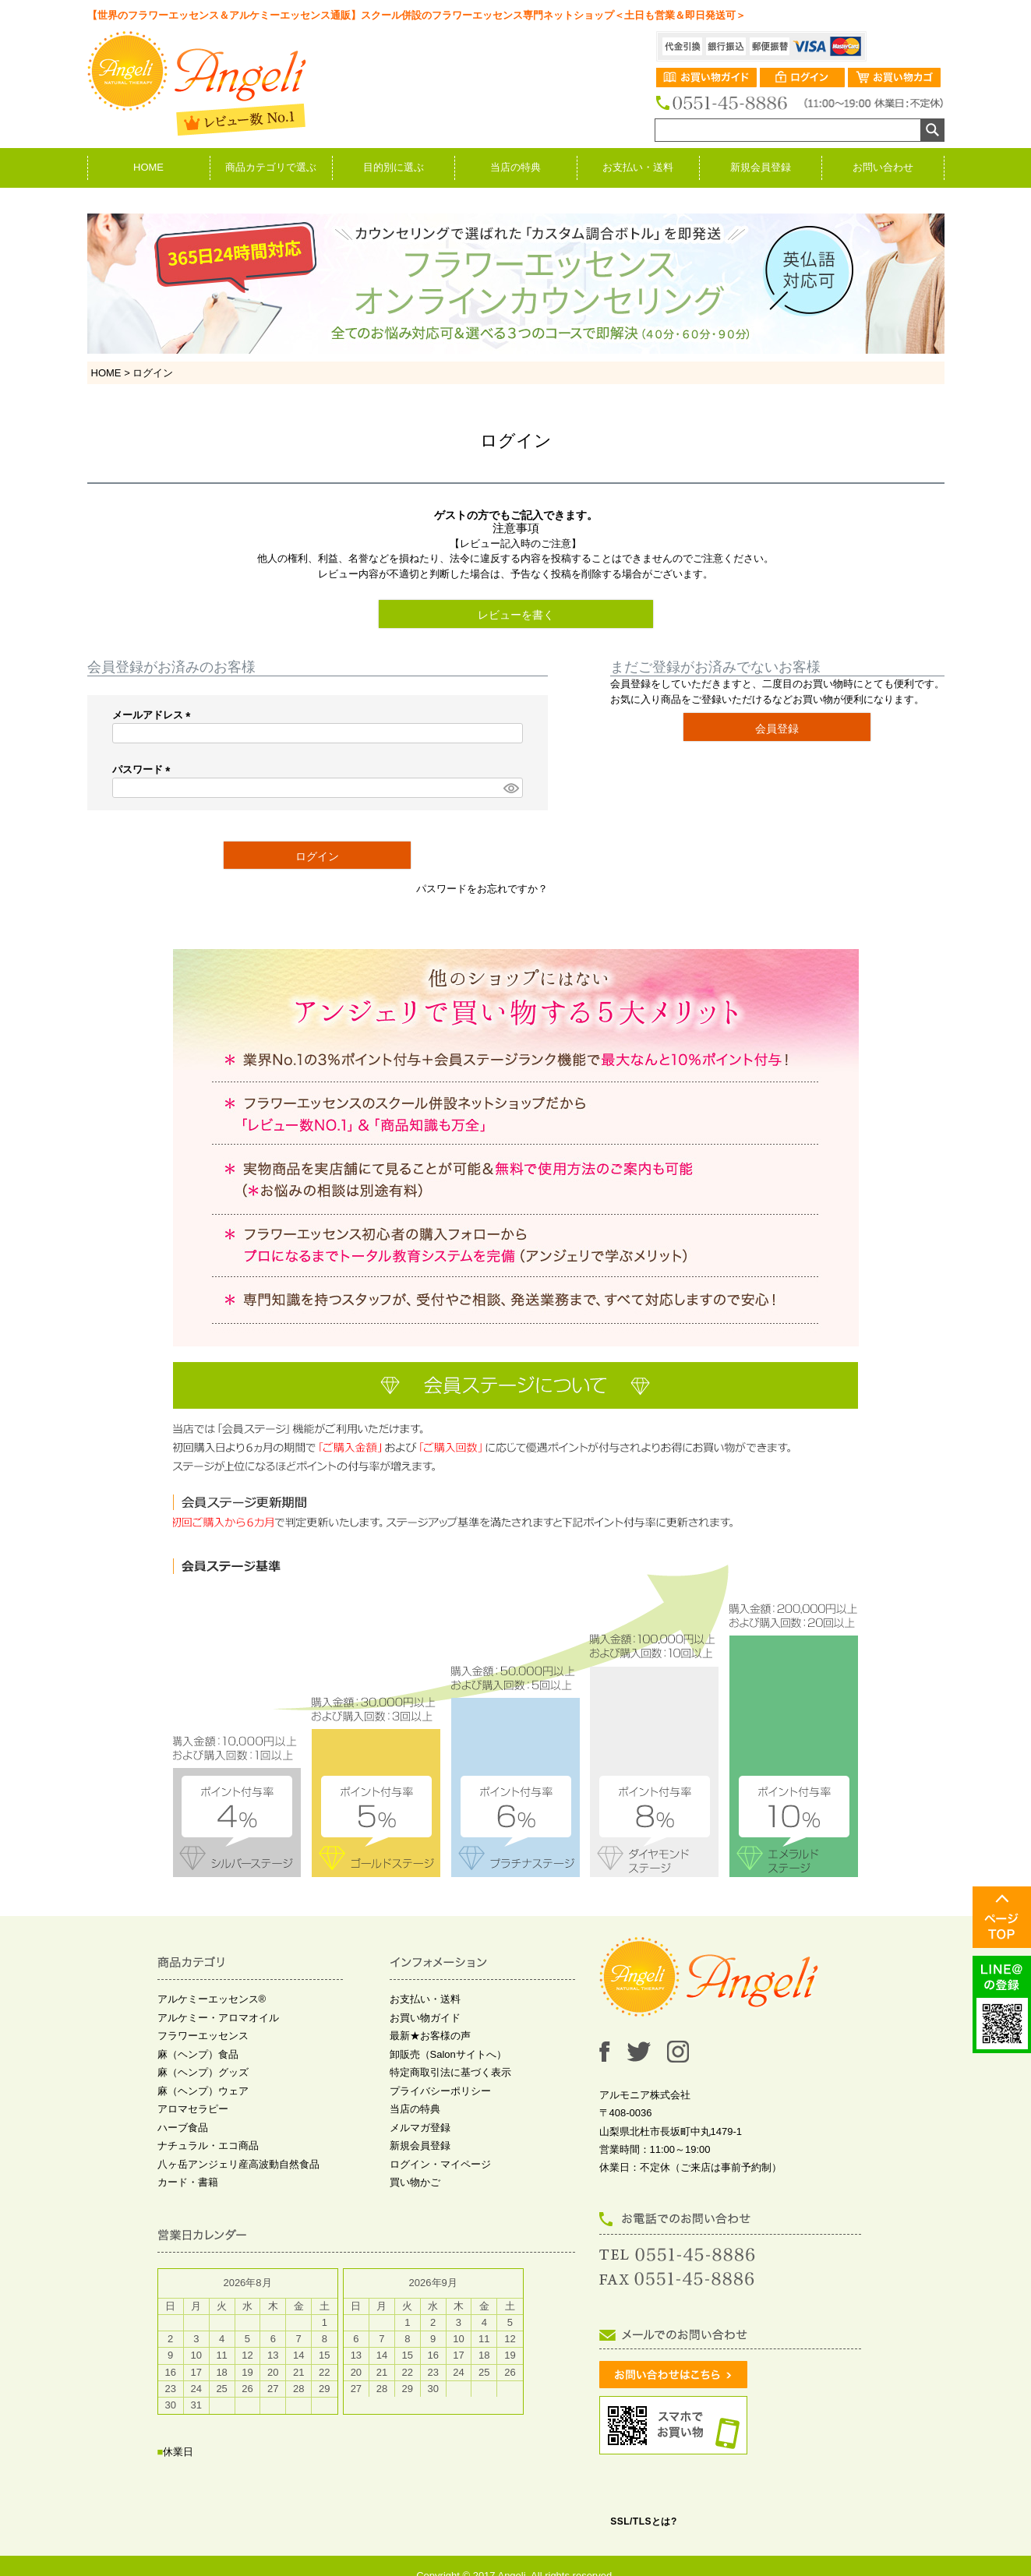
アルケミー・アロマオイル (218, 2018)
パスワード (144, 769)
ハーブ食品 (182, 2127)
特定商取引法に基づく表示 (450, 2072)
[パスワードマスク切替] (510, 787)
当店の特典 (515, 167)
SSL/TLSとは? (643, 2521)
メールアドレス (154, 715)
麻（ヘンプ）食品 (197, 2054)
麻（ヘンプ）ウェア (203, 2091)
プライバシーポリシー (440, 2091)
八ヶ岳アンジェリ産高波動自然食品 (238, 2164)
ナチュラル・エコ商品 (208, 2145)
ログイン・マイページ (440, 2164)
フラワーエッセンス (203, 2035)
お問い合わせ (883, 167)
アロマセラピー (192, 2109)
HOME (148, 167)
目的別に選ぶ (393, 167)
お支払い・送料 (637, 167)
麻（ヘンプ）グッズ (203, 2072)
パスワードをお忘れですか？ (482, 889)
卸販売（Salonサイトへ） (448, 2054)
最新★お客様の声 (430, 2035)
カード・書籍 (187, 2182)
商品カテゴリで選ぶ (270, 167)
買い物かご (415, 2182)
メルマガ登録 (420, 2127)
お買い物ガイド (425, 2018)
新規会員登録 (760, 167)
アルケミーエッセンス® (212, 1999)
